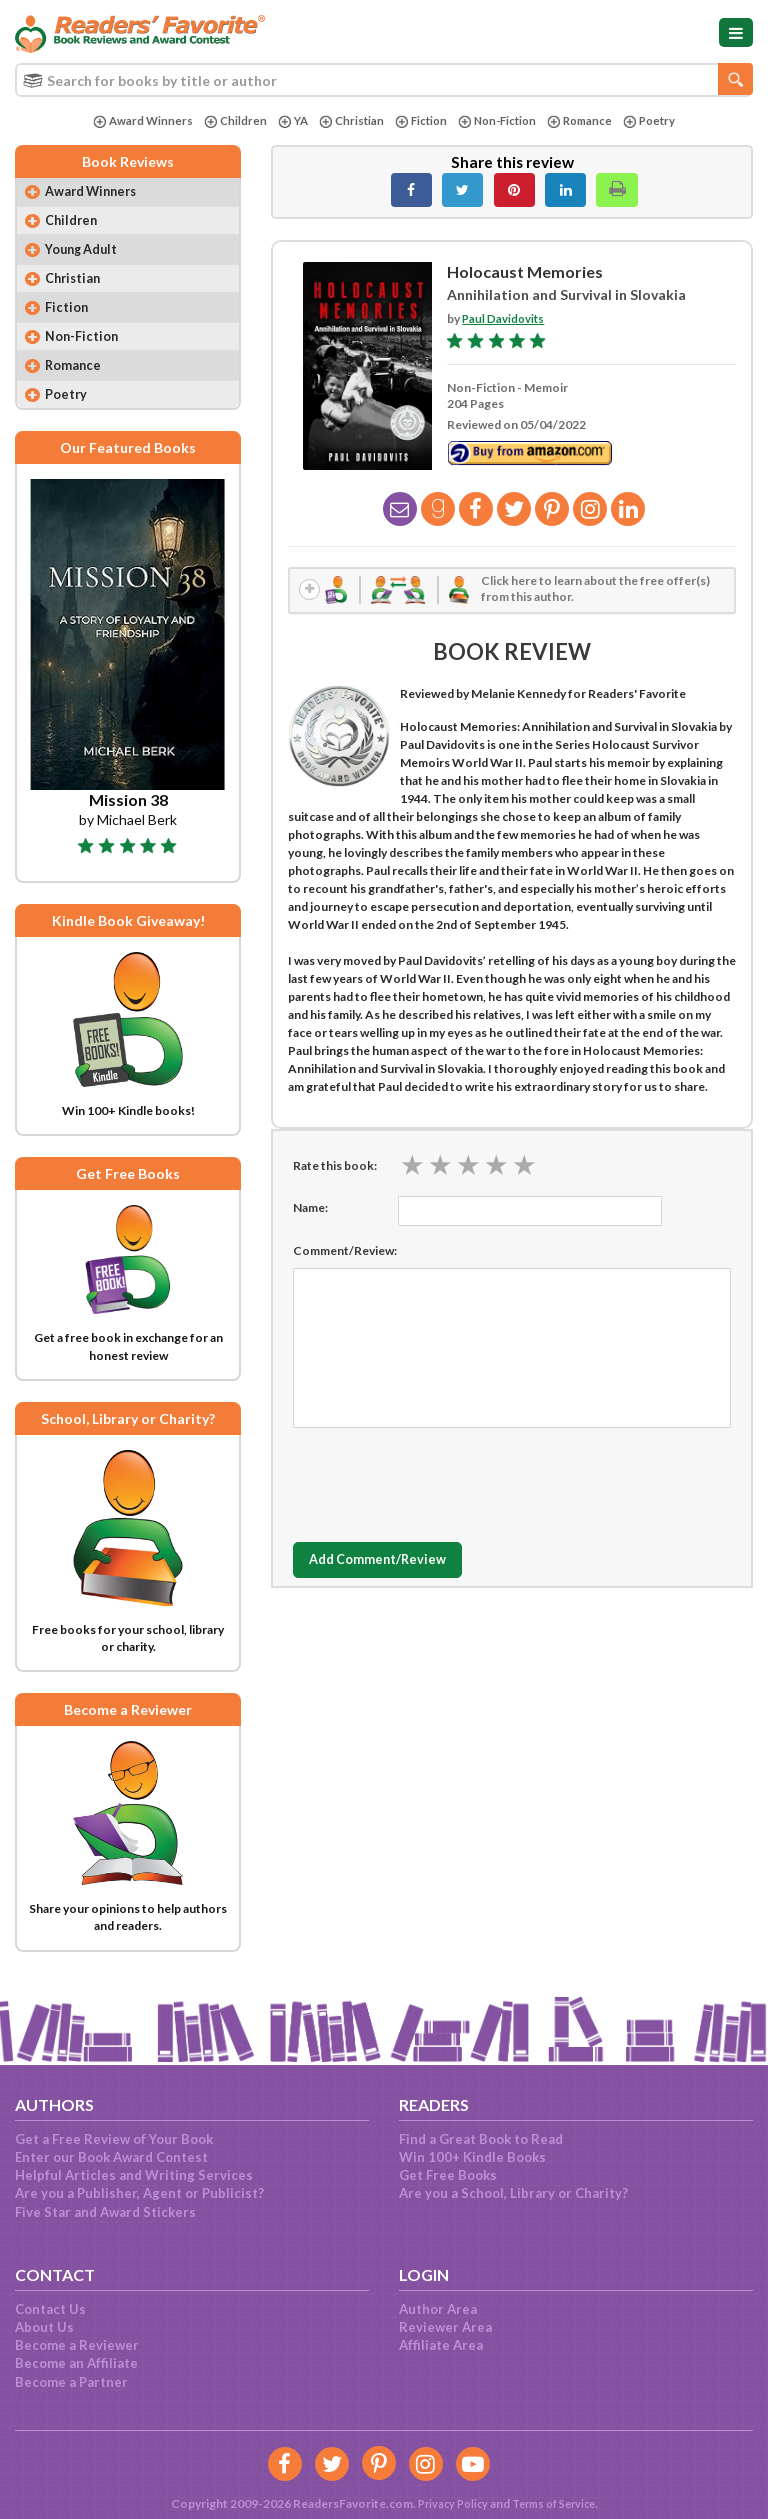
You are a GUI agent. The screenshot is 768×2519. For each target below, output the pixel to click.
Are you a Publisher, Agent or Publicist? (139, 2193)
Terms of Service (556, 2503)
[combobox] (384, 80)
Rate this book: (335, 1167)
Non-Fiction (499, 121)
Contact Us (50, 2309)
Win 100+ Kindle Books (472, 2157)
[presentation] (445, 1482)
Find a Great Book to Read (481, 2139)
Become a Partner (71, 2382)
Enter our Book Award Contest (111, 2157)
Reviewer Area (445, 2327)
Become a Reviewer (77, 2345)
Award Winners (133, 121)
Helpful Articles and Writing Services (134, 2175)
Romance (586, 121)
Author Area (438, 2309)
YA (286, 121)
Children (227, 121)
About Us (44, 2327)
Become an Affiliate (76, 2363)
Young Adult (86, 254)
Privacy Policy (447, 2503)
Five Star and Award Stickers (105, 2212)
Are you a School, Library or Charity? (513, 2193)
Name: (310, 1209)
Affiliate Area (441, 2345)
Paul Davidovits (504, 318)
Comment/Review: (345, 1252)
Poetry (658, 121)
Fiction (418, 121)
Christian (346, 121)
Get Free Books (448, 2175)
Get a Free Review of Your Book (114, 2139)
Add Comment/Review (388, 1563)
